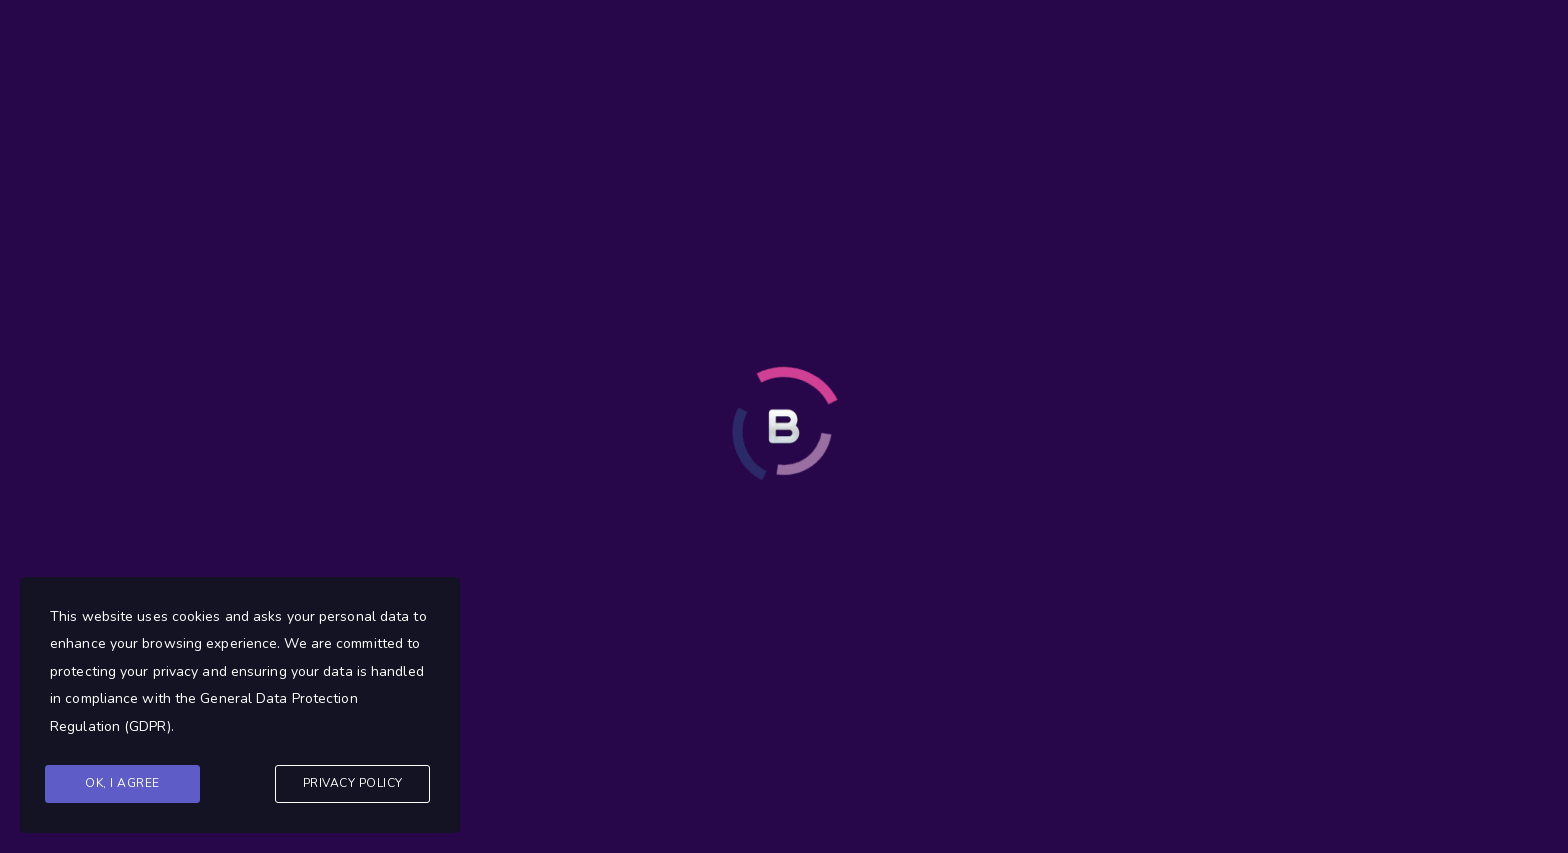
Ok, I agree (122, 783)
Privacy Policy (353, 783)
